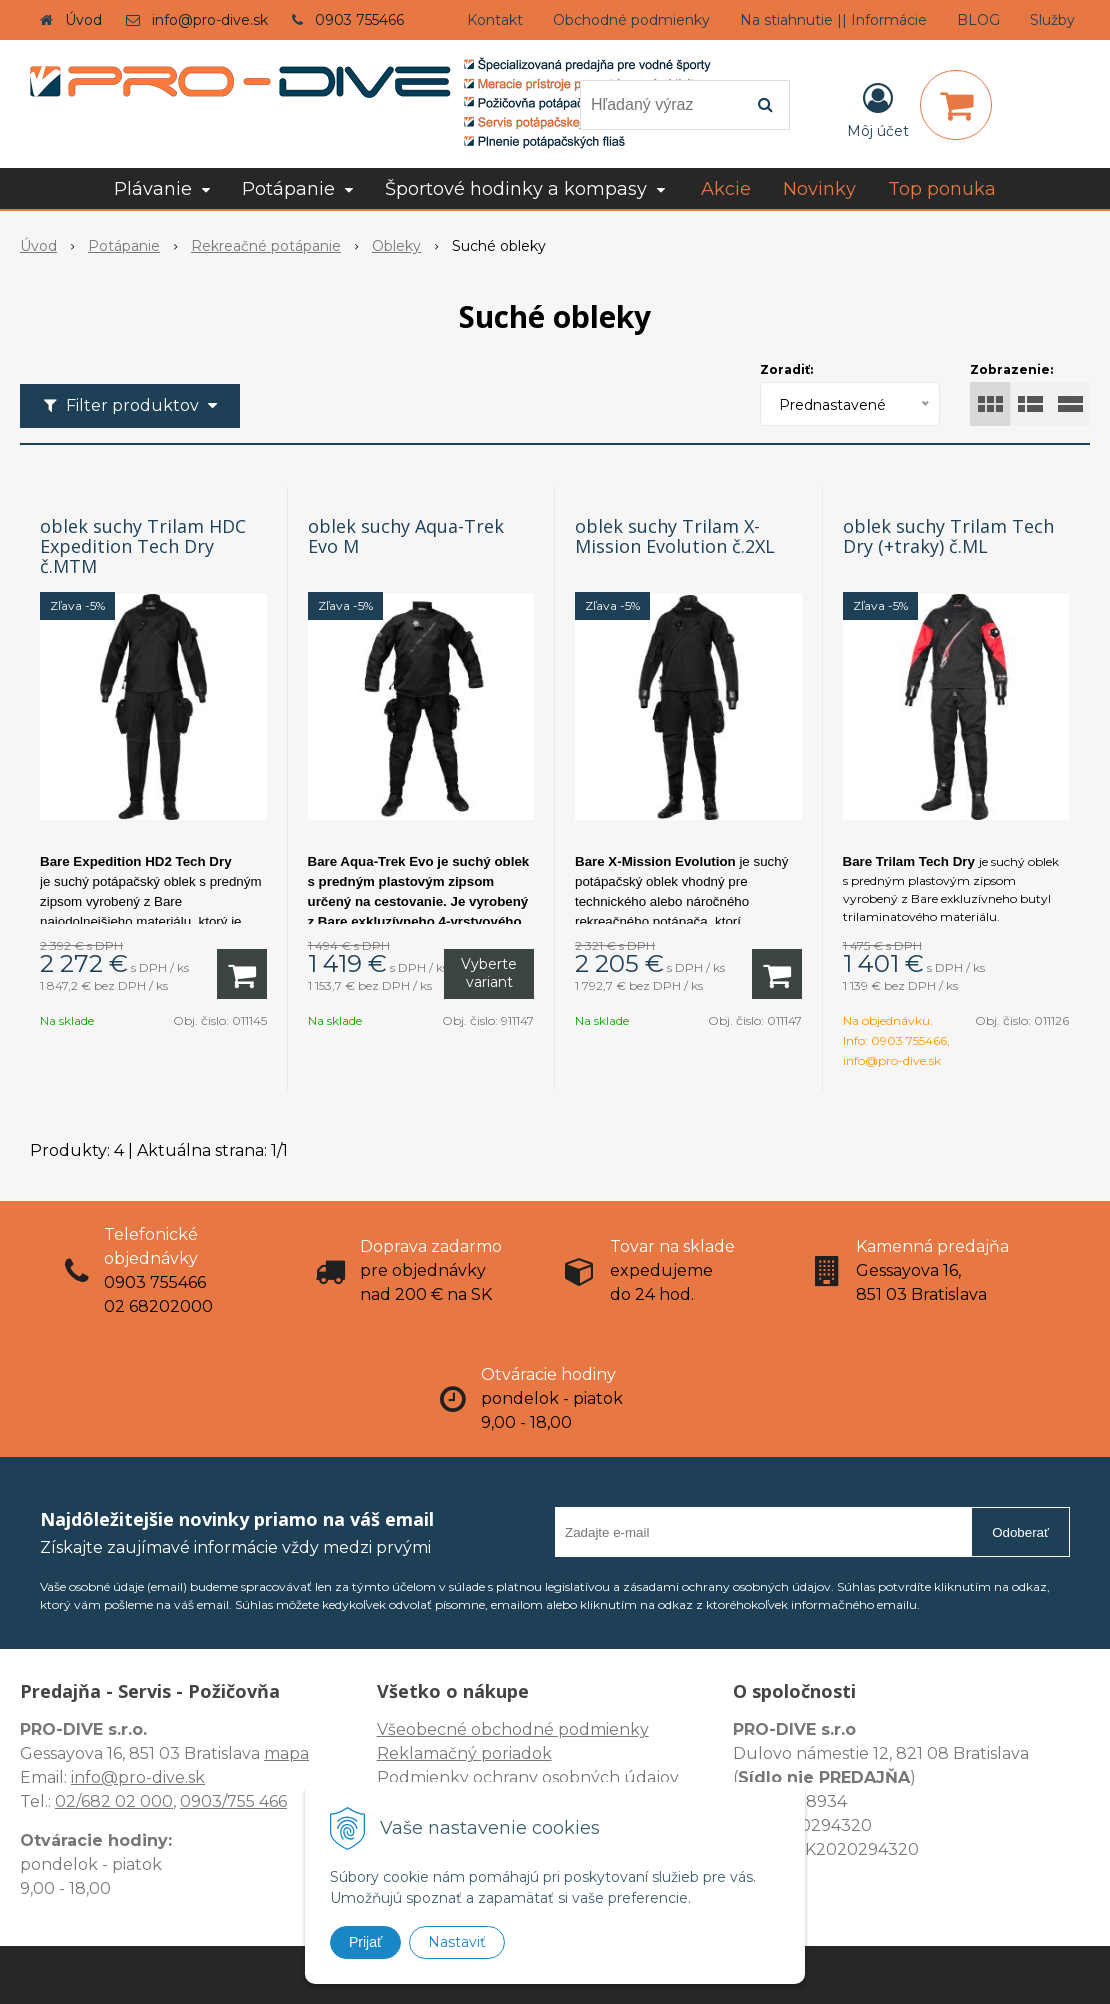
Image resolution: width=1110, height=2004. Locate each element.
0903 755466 (359, 20)
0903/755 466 (233, 1801)
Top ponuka (942, 189)
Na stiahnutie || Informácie (833, 20)
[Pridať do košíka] (242, 974)
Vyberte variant (489, 973)
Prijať (365, 1942)
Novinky (819, 189)
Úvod (83, 20)
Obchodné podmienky (631, 20)
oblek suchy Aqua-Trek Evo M (406, 536)
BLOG (978, 20)
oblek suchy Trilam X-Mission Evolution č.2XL (675, 536)
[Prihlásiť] (878, 109)
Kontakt (495, 20)
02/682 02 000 (114, 1801)
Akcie (726, 189)
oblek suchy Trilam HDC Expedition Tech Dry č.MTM (143, 546)
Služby (1052, 20)
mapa (286, 1753)
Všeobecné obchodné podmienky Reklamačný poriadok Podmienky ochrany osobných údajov (528, 1753)
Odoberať (1020, 1532)
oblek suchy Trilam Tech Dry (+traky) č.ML (948, 536)
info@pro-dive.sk (210, 20)
